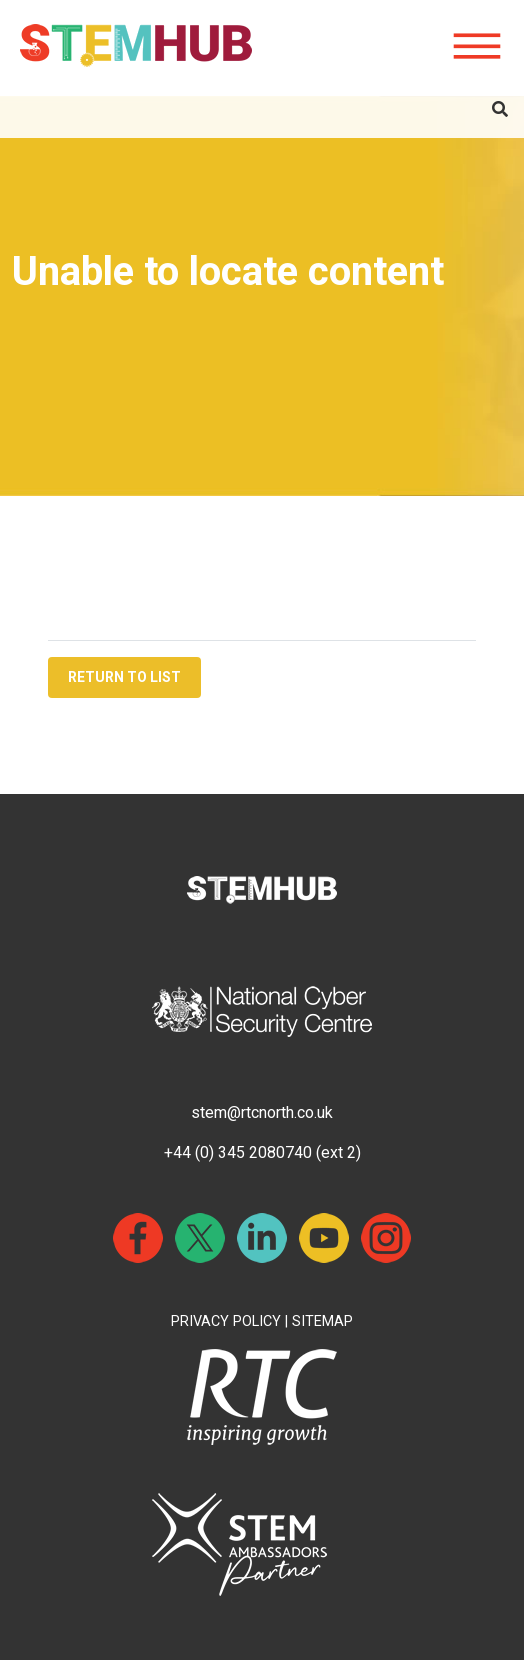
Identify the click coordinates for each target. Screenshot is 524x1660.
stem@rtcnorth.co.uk (262, 1112)
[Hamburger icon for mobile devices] (477, 47)
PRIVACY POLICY (226, 1321)
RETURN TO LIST (124, 677)
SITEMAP (322, 1321)
